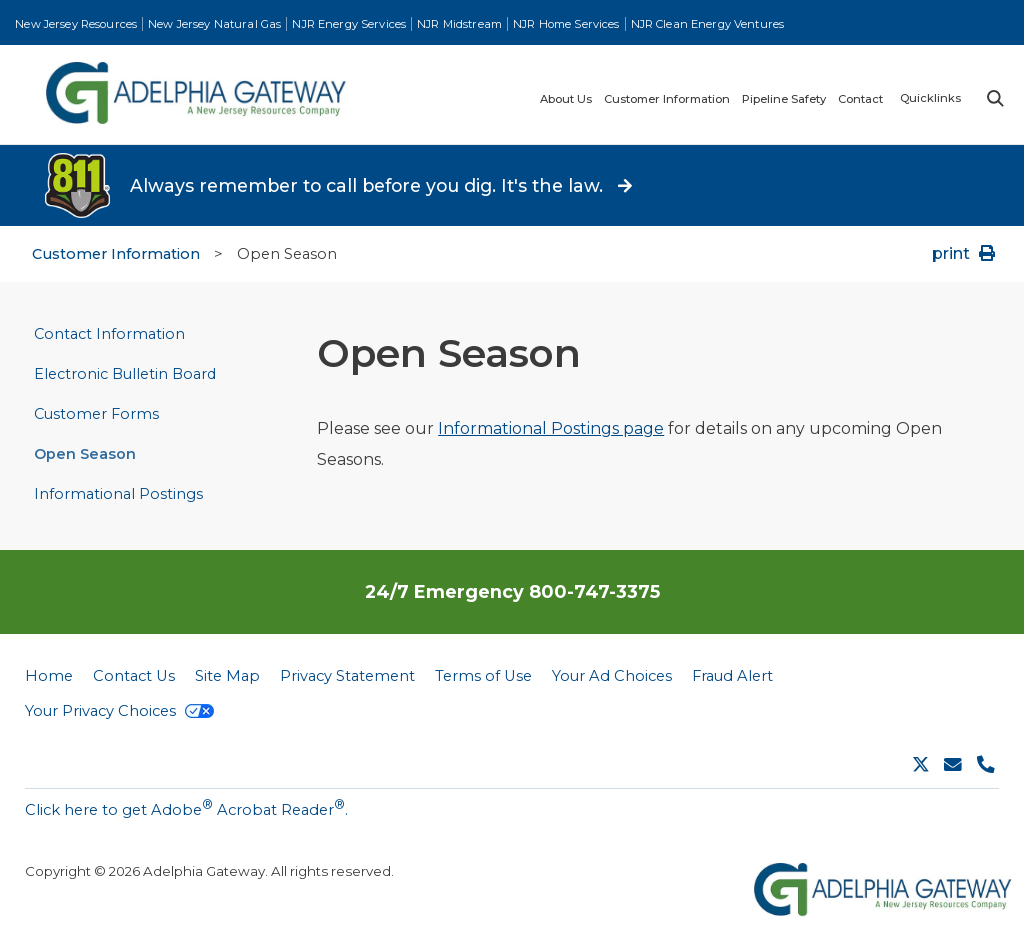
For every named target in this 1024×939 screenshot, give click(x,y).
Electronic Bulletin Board (125, 374)
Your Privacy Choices (119, 711)
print (965, 253)
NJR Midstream (459, 24)
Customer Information (116, 254)
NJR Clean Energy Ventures (708, 24)
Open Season (85, 454)
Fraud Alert (732, 676)
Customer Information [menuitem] (667, 99)
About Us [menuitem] (566, 99)
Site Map (227, 676)
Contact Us (134, 676)
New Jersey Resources (76, 24)
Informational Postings (118, 494)
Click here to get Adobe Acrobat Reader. (186, 808)
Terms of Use (483, 676)
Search (994, 98)
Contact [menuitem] (860, 99)
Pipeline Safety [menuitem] (784, 99)
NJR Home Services (566, 24)
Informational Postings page (551, 428)
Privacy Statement (347, 676)
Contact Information (109, 334)
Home (49, 676)
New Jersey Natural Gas (214, 24)
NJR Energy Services (349, 24)
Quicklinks (930, 98)
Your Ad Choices (612, 676)
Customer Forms (96, 414)
